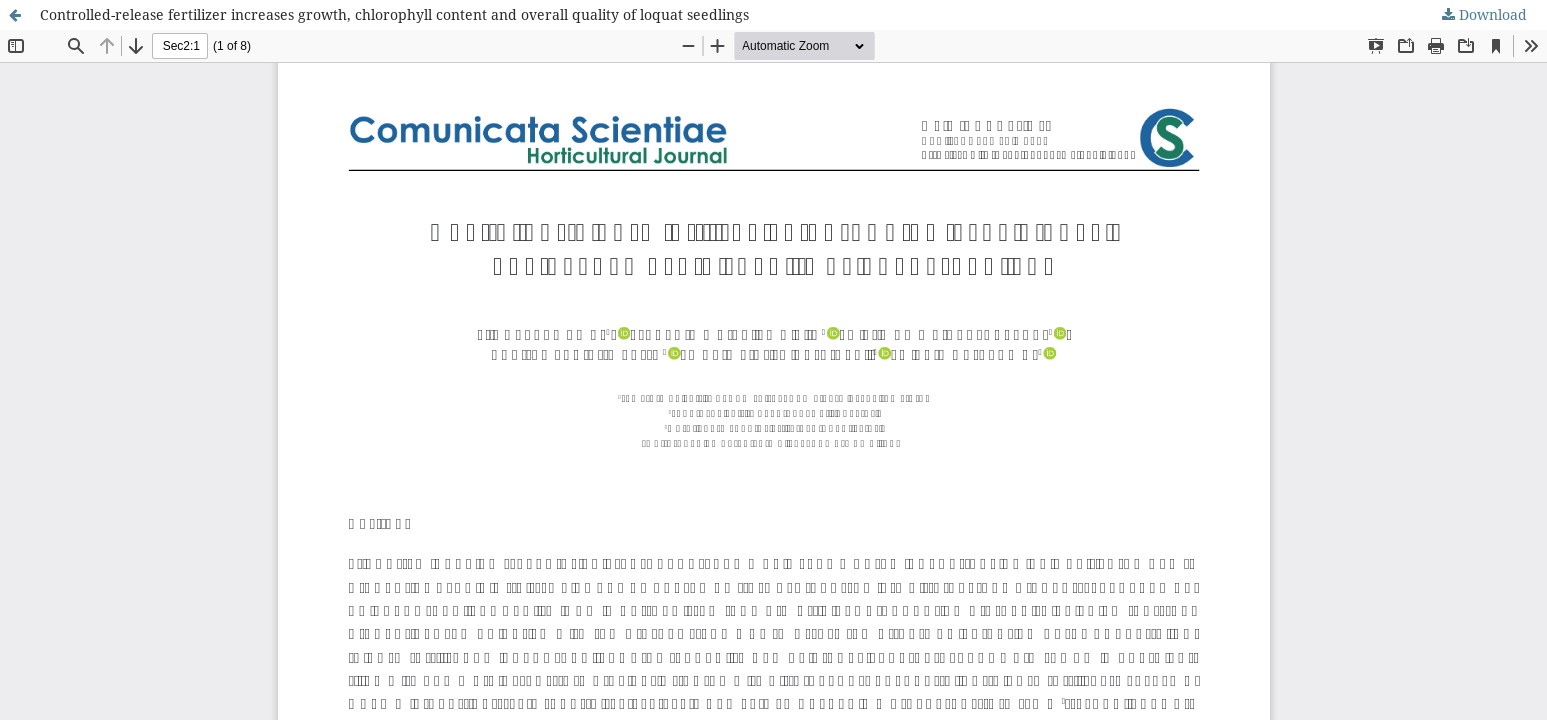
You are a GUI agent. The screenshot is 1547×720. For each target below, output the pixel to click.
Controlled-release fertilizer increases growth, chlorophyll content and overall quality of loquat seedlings (394, 14)
